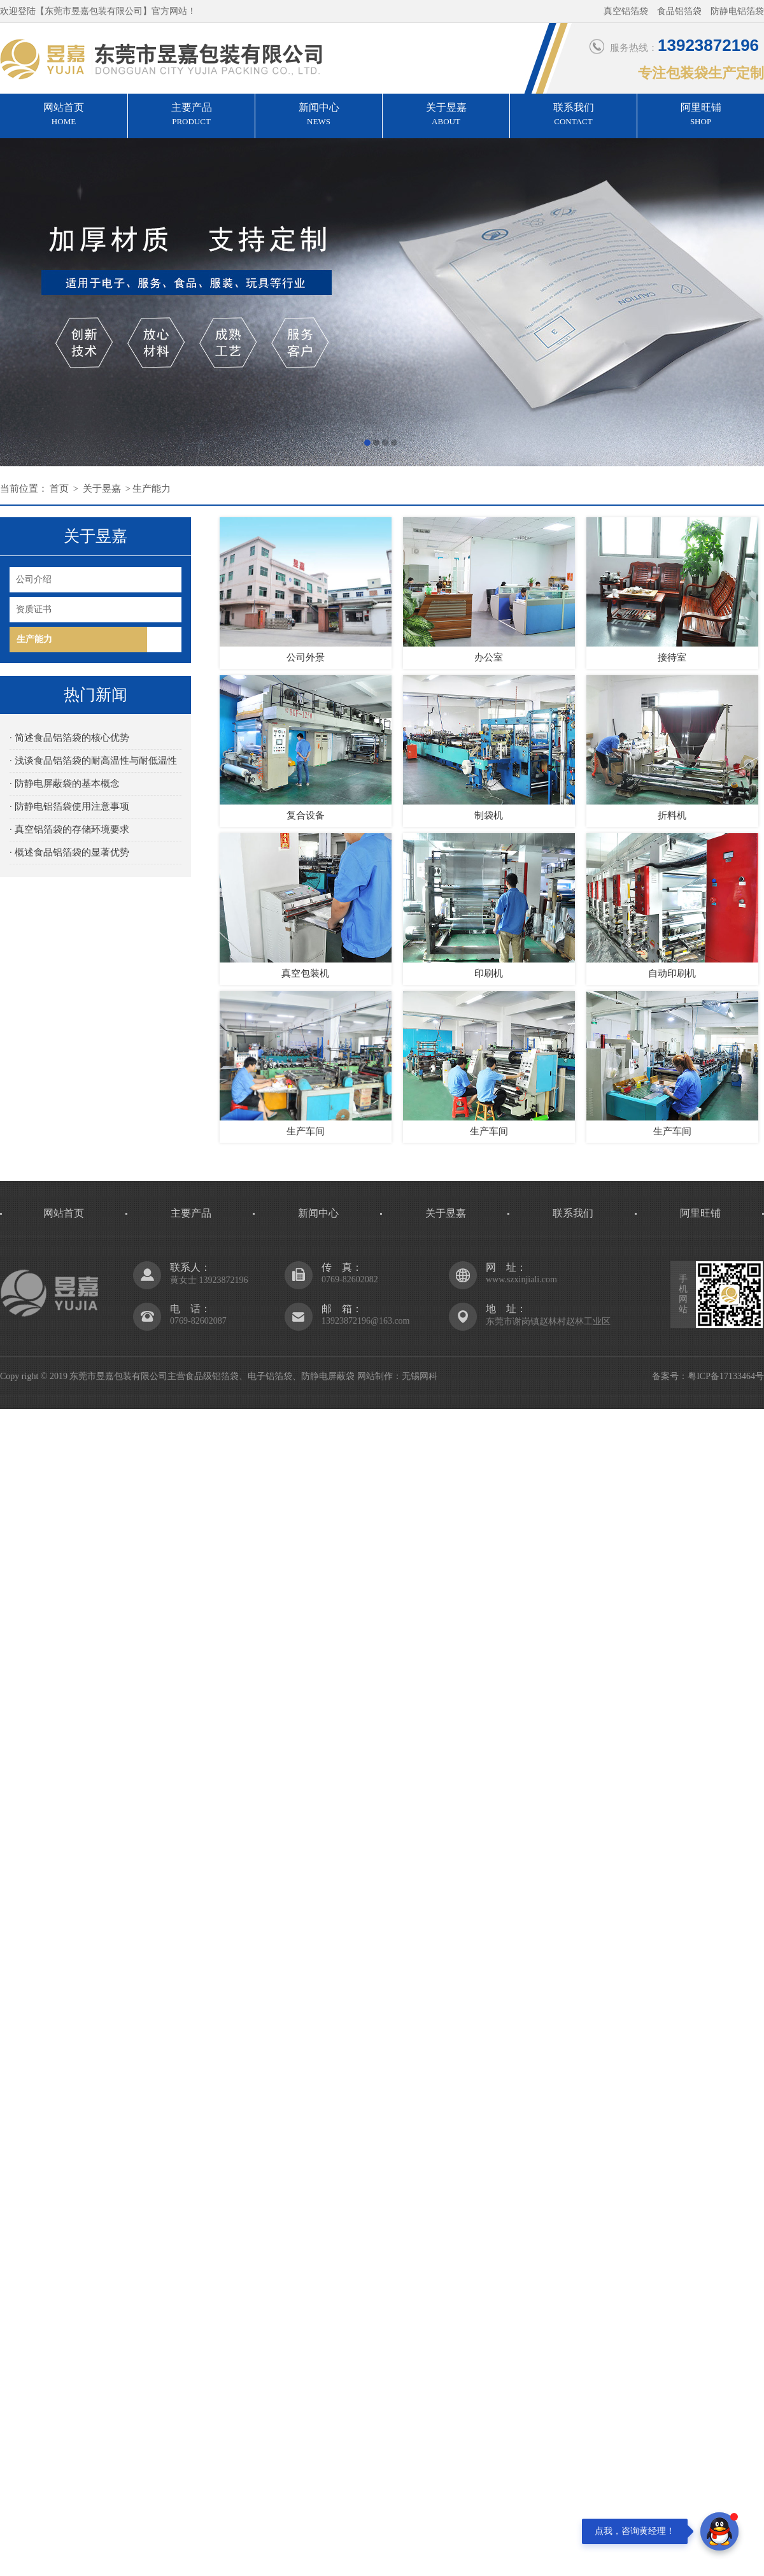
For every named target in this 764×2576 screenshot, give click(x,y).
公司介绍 (34, 579)
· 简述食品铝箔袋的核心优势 (69, 738)
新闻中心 (318, 115)
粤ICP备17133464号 (726, 1376)
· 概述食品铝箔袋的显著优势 (69, 852)
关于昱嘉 (446, 115)
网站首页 (63, 115)
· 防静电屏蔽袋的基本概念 (65, 783)
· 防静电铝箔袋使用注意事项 (69, 806)
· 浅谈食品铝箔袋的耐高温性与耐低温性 (93, 760)
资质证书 (34, 609)
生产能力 (151, 488)
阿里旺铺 (700, 115)
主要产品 (191, 115)
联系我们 (573, 115)
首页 (59, 488)
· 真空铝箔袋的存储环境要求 (69, 829)
